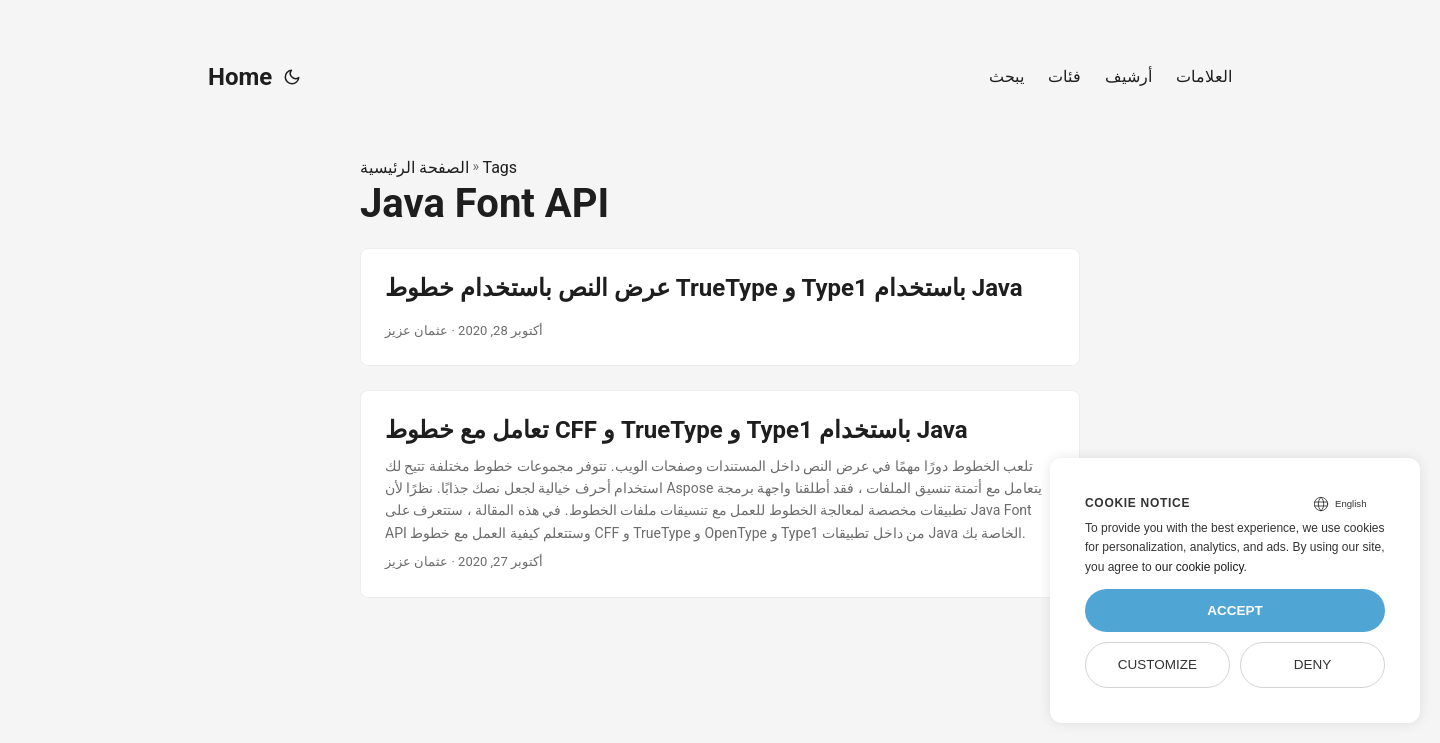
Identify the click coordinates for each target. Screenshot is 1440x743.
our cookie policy (1199, 567)
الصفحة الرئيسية (414, 167)
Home (240, 77)
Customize (1157, 664)
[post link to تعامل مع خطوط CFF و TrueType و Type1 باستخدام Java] (720, 494)
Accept (1235, 610)
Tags (499, 167)
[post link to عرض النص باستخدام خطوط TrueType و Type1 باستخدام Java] (720, 307)
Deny (1313, 664)
